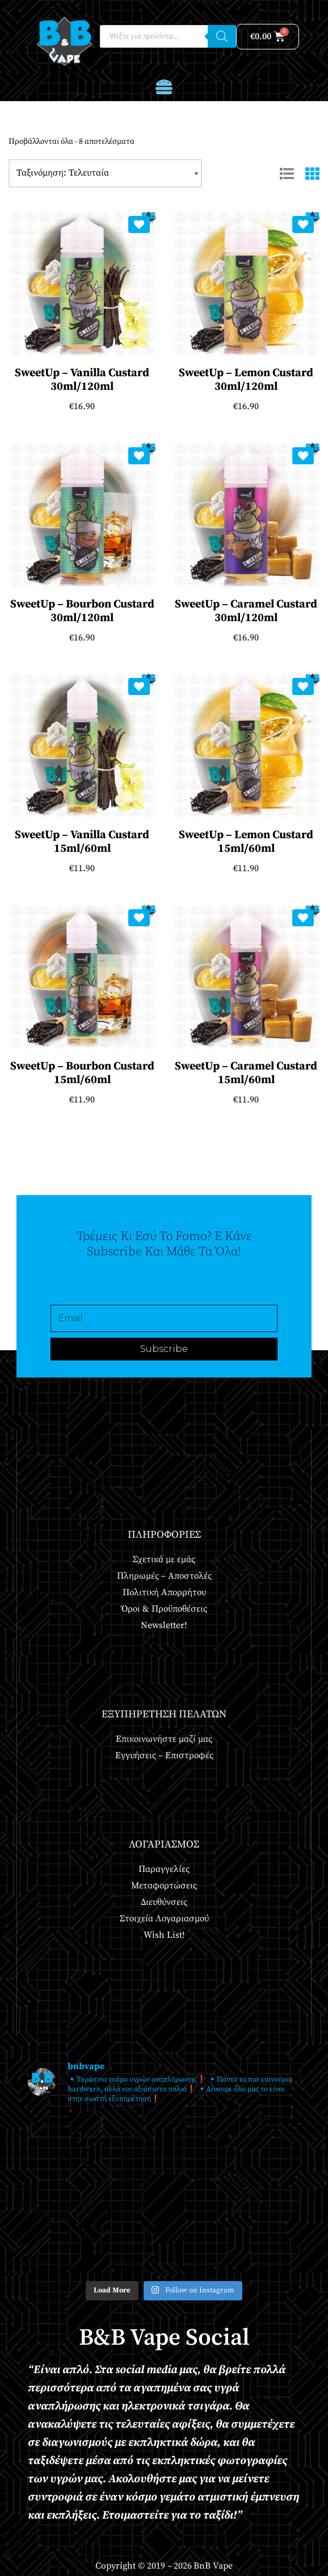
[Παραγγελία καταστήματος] (105, 173)
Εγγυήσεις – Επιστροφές (164, 1755)
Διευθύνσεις (164, 1902)
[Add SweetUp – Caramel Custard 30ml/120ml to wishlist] (303, 455)
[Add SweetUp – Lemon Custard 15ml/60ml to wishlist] (303, 686)
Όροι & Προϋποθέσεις (164, 1608)
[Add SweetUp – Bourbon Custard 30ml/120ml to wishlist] (139, 455)
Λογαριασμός (164, 1844)
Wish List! (164, 1935)
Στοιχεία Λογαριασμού (164, 1918)
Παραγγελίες (164, 1869)
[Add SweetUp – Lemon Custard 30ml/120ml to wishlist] (303, 224)
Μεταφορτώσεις (164, 1885)
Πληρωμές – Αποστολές (164, 1576)
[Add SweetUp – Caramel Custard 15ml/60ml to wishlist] (303, 917)
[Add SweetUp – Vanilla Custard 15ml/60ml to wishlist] (139, 686)
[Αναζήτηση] (222, 36)
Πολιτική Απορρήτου (164, 1592)
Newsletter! (164, 1625)
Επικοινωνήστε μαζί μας (164, 1739)
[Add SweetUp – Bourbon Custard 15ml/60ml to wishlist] (139, 917)
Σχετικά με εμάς (164, 1559)
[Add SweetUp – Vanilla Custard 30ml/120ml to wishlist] (139, 224)
